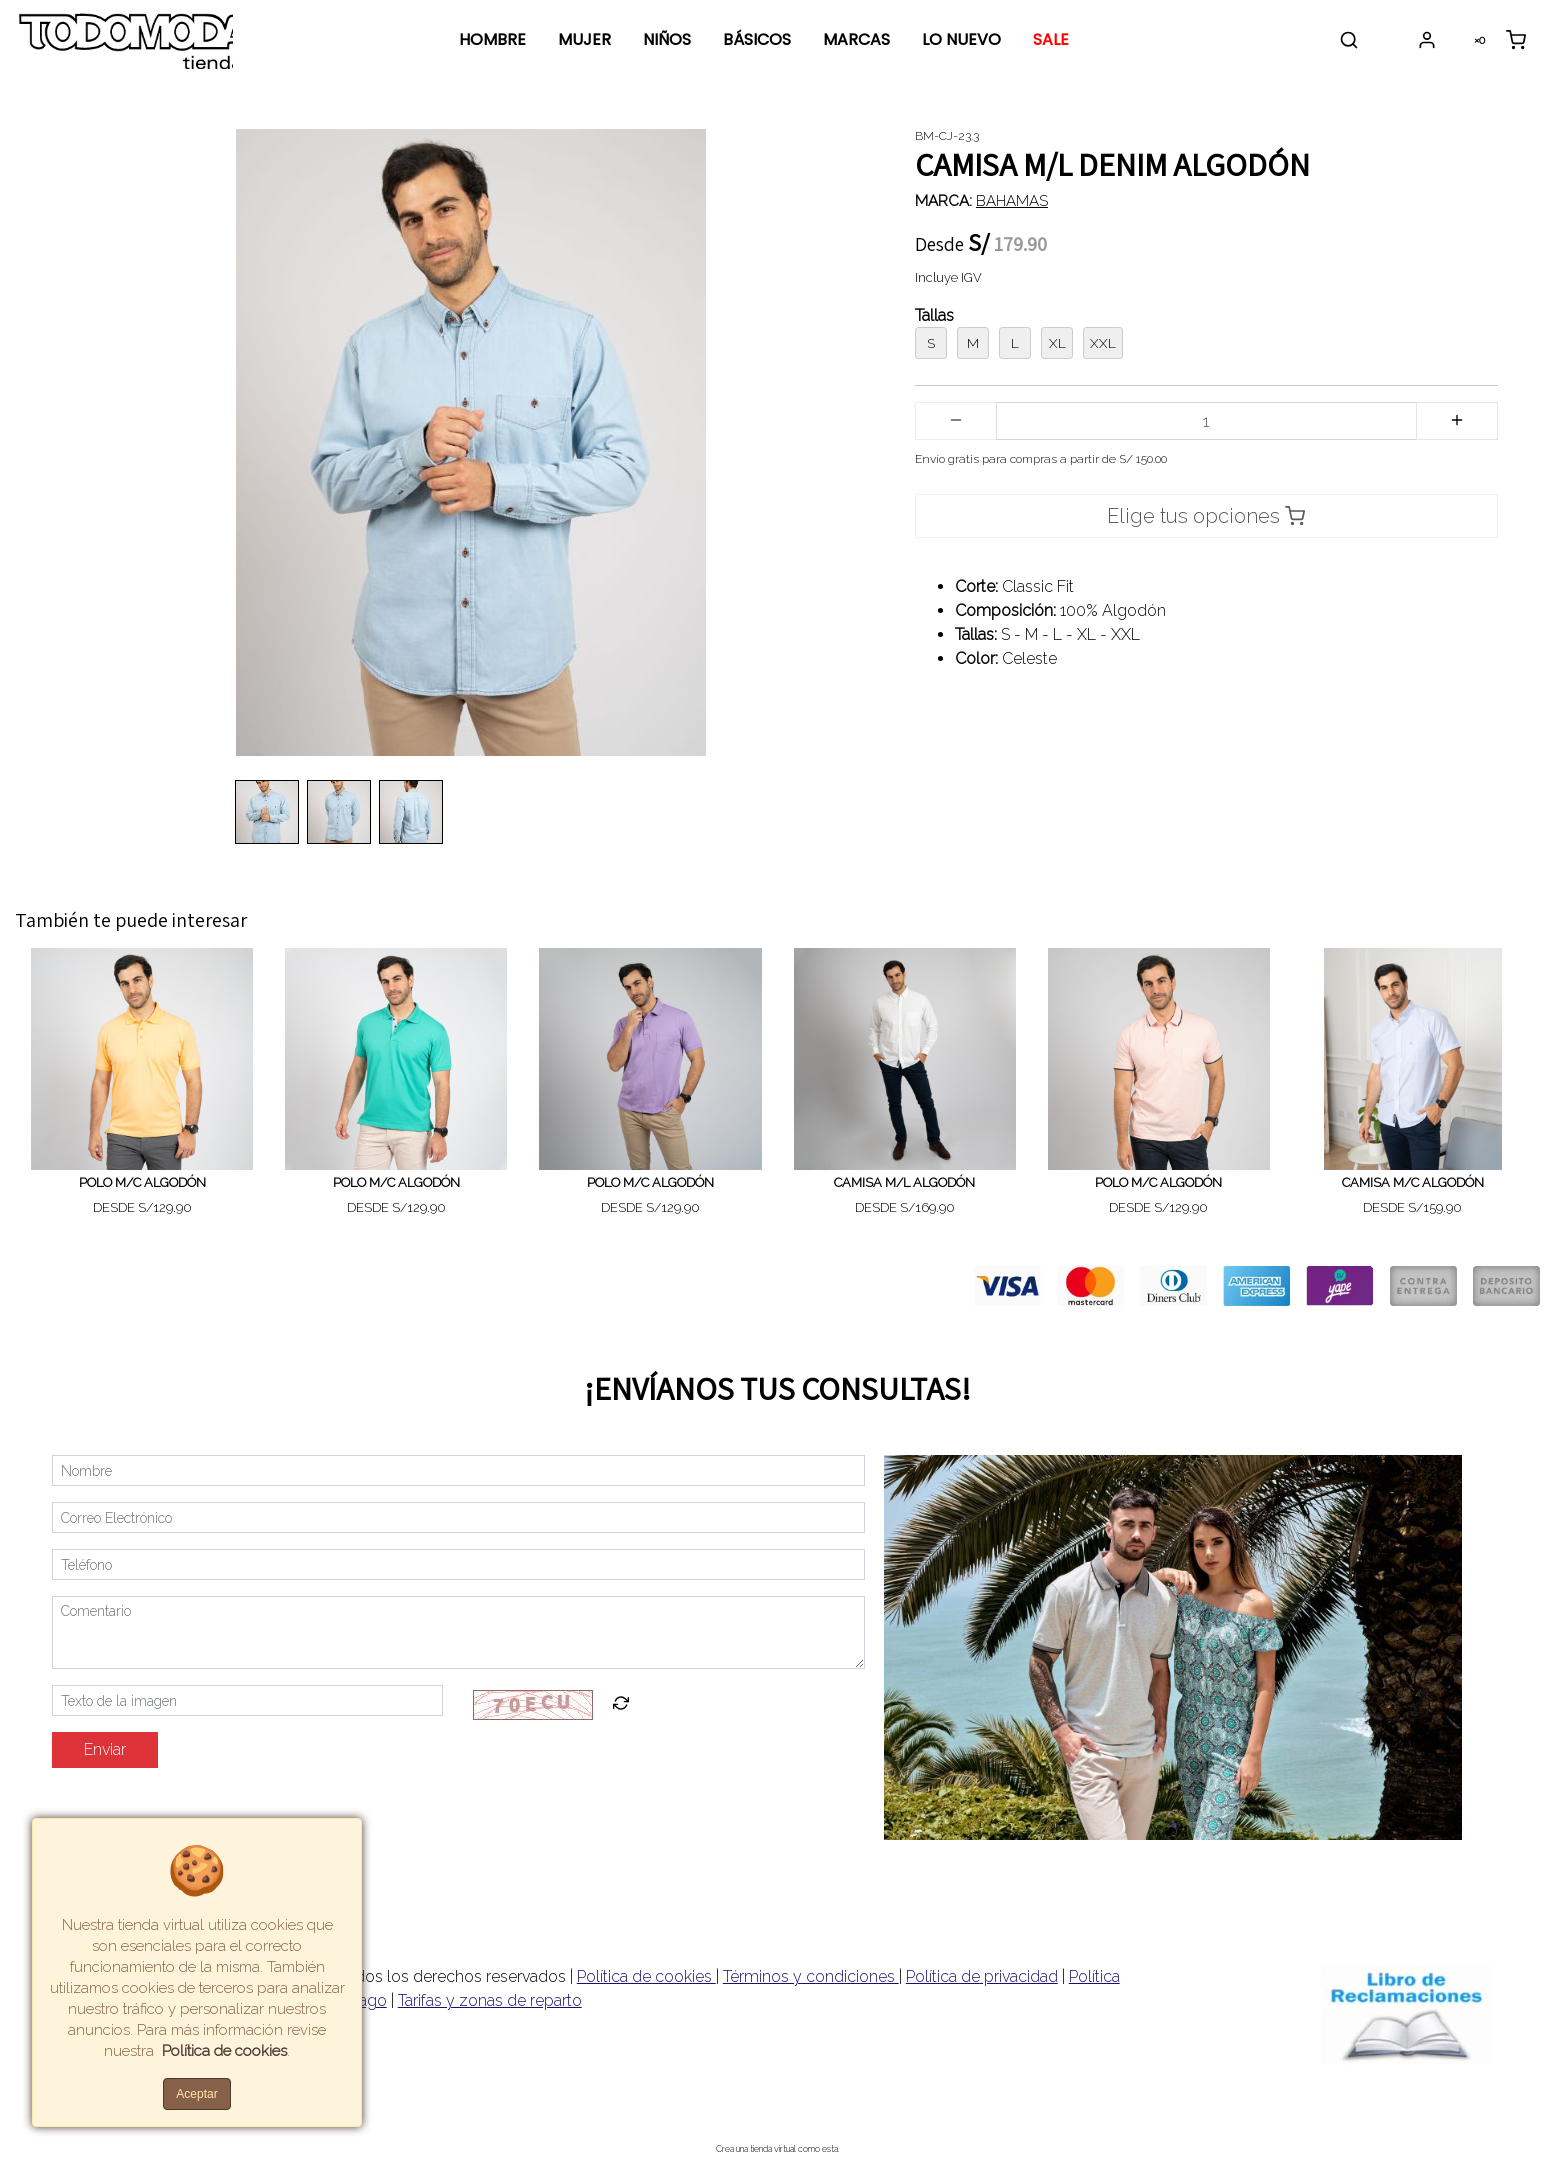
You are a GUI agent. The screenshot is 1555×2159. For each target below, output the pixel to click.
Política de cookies (646, 1976)
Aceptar (196, 2094)
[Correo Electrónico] (458, 1517)
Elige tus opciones (1206, 515)
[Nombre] (458, 1470)
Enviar (105, 1749)
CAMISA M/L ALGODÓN (904, 1182)
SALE (1051, 39)
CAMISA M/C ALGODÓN (1413, 1182)
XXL (1103, 343)
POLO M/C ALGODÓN (142, 1182)
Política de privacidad (982, 1976)
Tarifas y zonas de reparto (490, 2000)
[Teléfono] (458, 1564)
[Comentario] (458, 1632)
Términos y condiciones (811, 1976)
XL (1057, 343)
